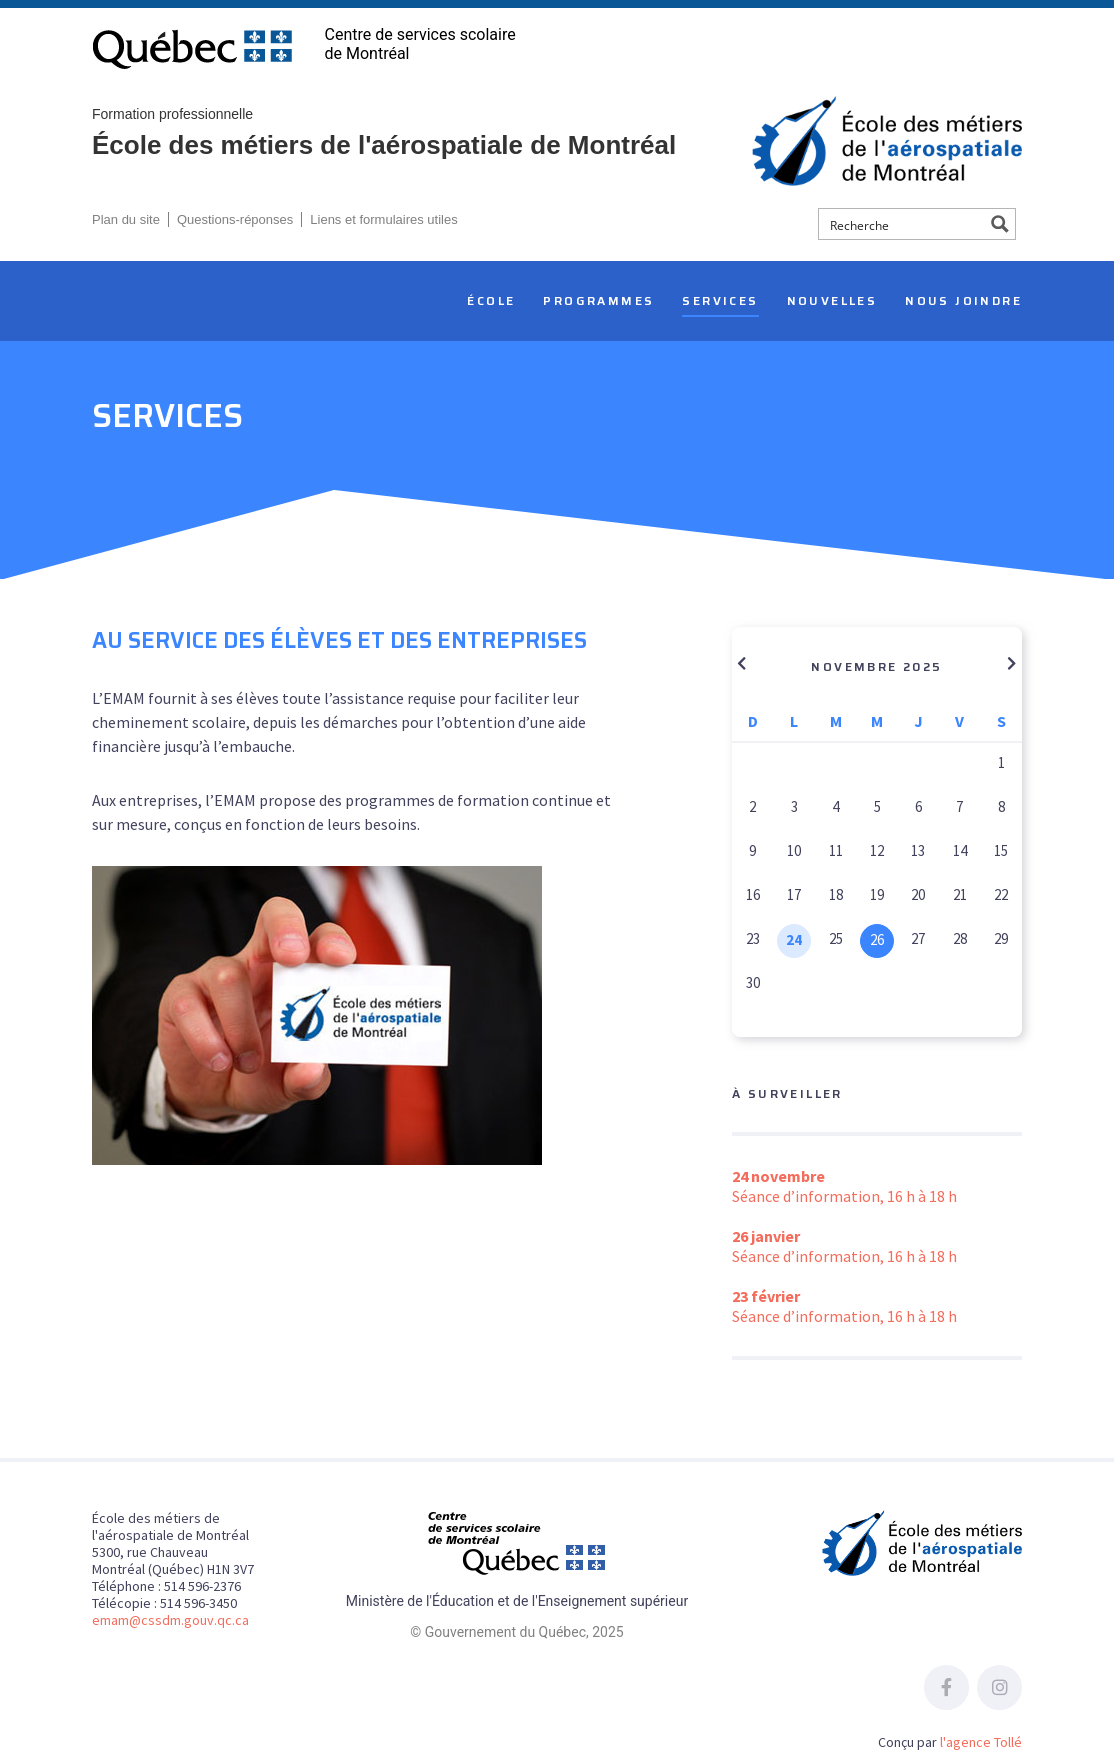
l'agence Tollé (981, 1742)
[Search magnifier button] (1000, 224)
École (491, 300)
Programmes (598, 300)
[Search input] (903, 224)
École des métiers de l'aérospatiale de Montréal (437, 132)
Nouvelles (832, 300)
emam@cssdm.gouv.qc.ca (170, 1620)
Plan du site (126, 219)
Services (720, 300)
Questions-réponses (235, 219)
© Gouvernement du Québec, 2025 (516, 1632)
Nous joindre (963, 300)
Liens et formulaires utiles (383, 219)
